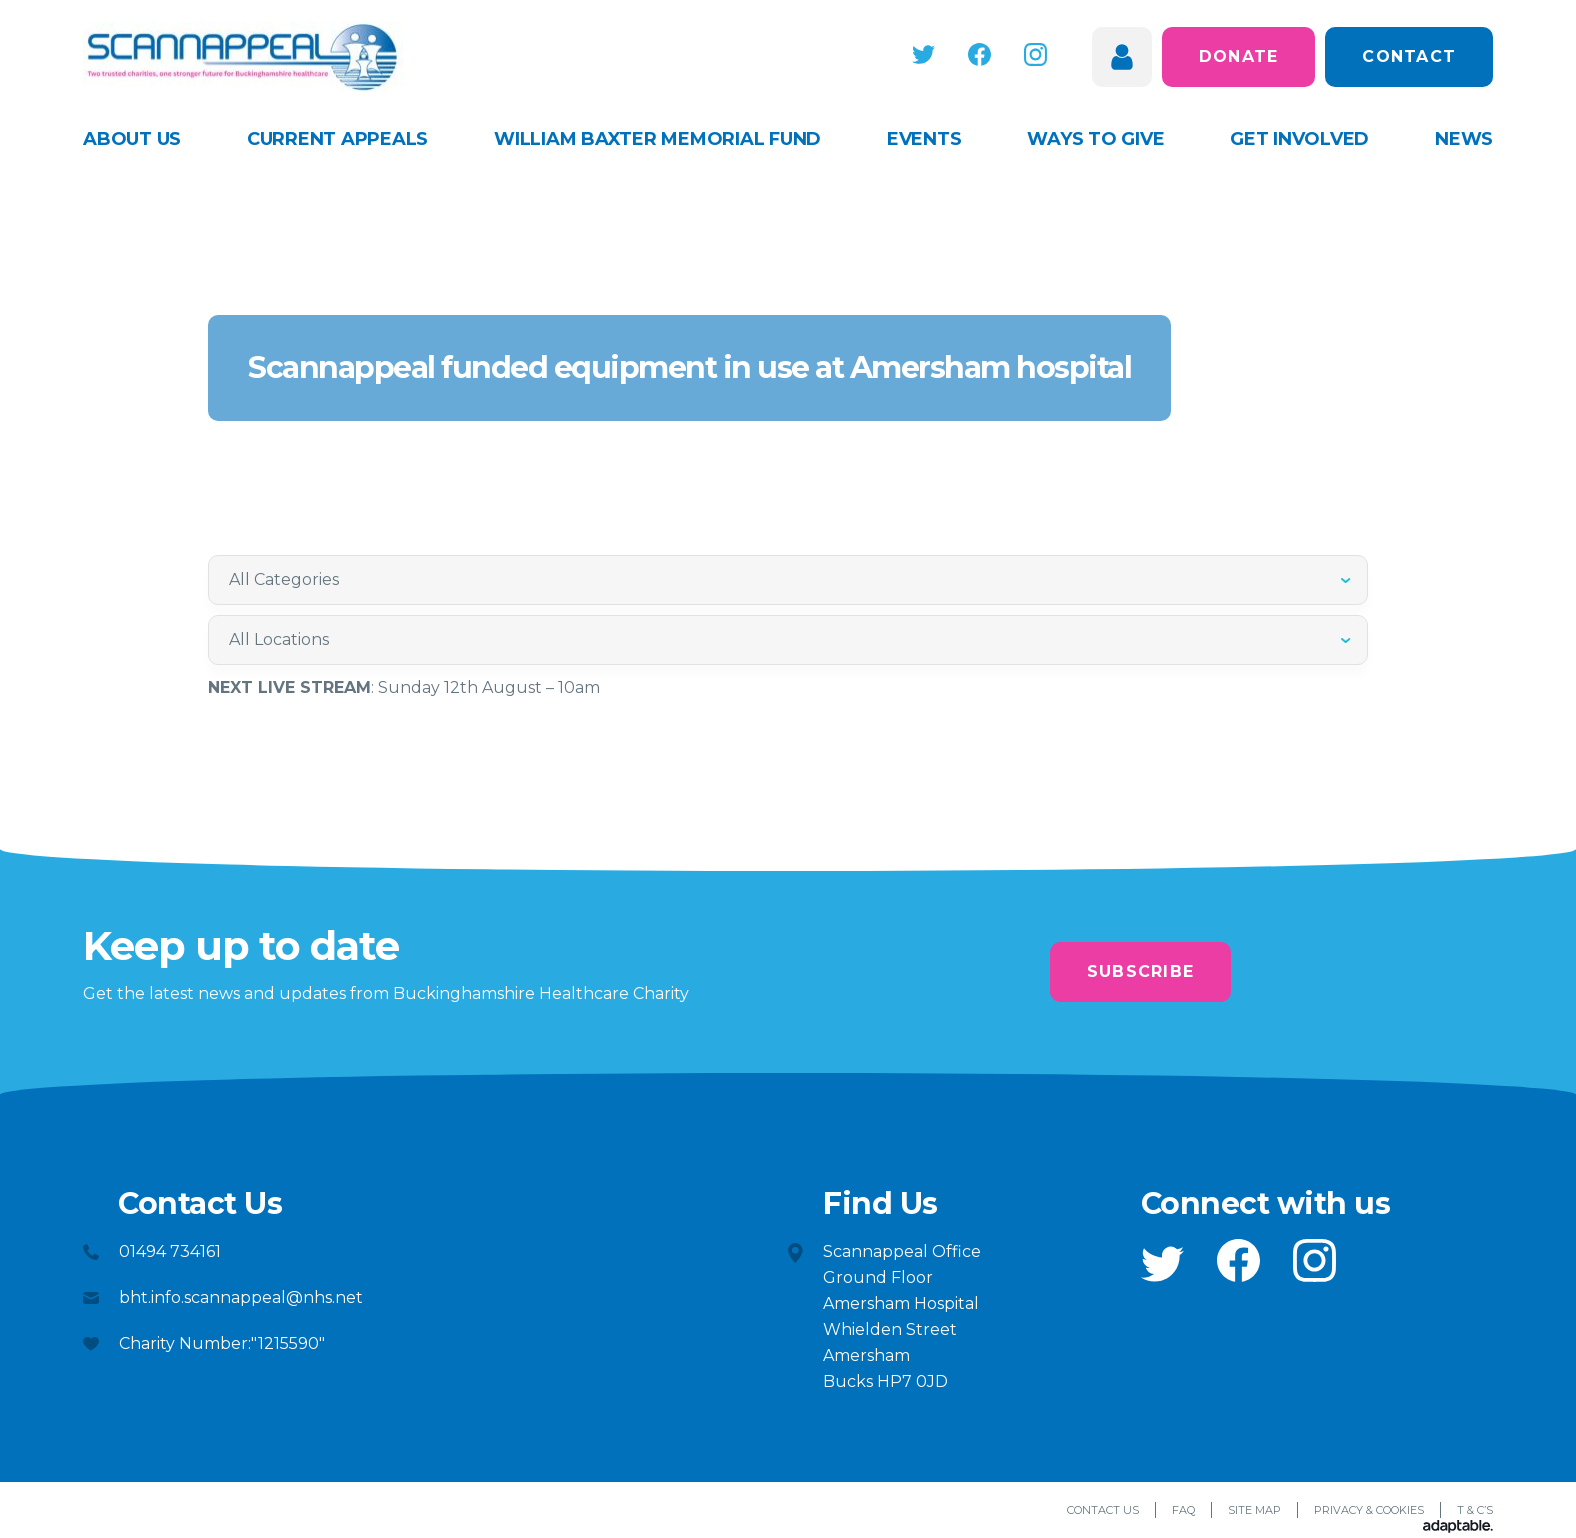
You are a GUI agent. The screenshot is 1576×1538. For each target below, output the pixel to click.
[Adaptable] (1458, 1527)
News (1464, 139)
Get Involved (1299, 139)
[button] (923, 54)
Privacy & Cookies (1369, 1510)
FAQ (1183, 1510)
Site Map (1254, 1510)
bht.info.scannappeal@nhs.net (241, 1297)
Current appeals (337, 139)
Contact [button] (1409, 56)
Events (924, 139)
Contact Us (1103, 1510)
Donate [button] (1239, 56)
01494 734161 (170, 1251)
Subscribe (1140, 971)
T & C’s (1475, 1510)
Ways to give (1095, 139)
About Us (132, 139)
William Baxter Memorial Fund (657, 139)
